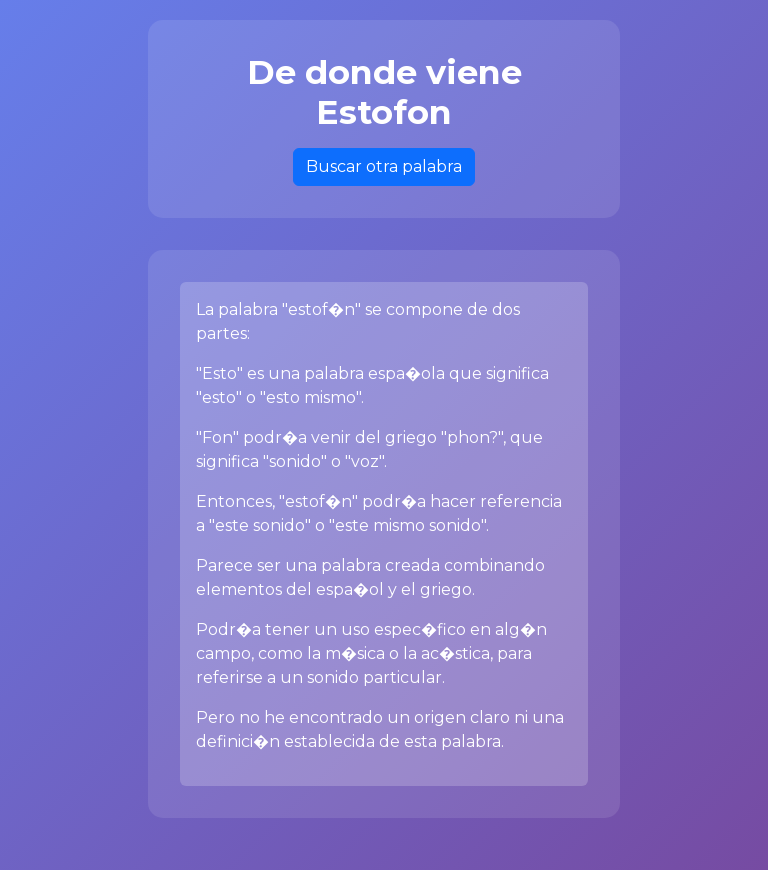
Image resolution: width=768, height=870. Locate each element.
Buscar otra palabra (384, 166)
